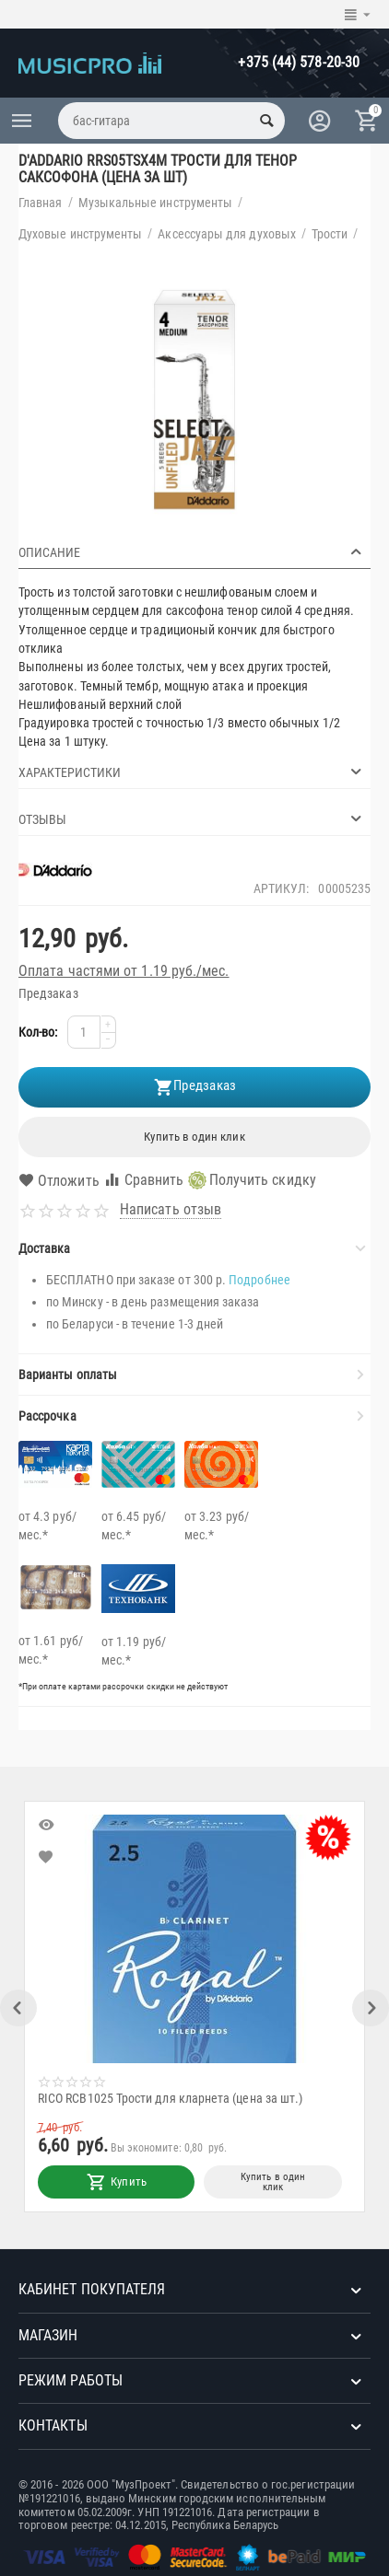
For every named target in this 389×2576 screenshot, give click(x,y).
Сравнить (143, 1180)
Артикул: (281, 888)
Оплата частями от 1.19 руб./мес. (124, 971)
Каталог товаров (22, 120)
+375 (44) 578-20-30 (299, 62)
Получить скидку (252, 1180)
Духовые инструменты (80, 233)
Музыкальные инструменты (155, 202)
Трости (330, 233)
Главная (40, 202)
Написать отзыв (170, 1209)
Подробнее (259, 1279)
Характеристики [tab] (192, 771)
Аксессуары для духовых (227, 233)
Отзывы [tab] (192, 818)
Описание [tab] (192, 551)
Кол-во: (38, 1032)
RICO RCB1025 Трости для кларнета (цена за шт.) (174, 2098)
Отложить (59, 1181)
